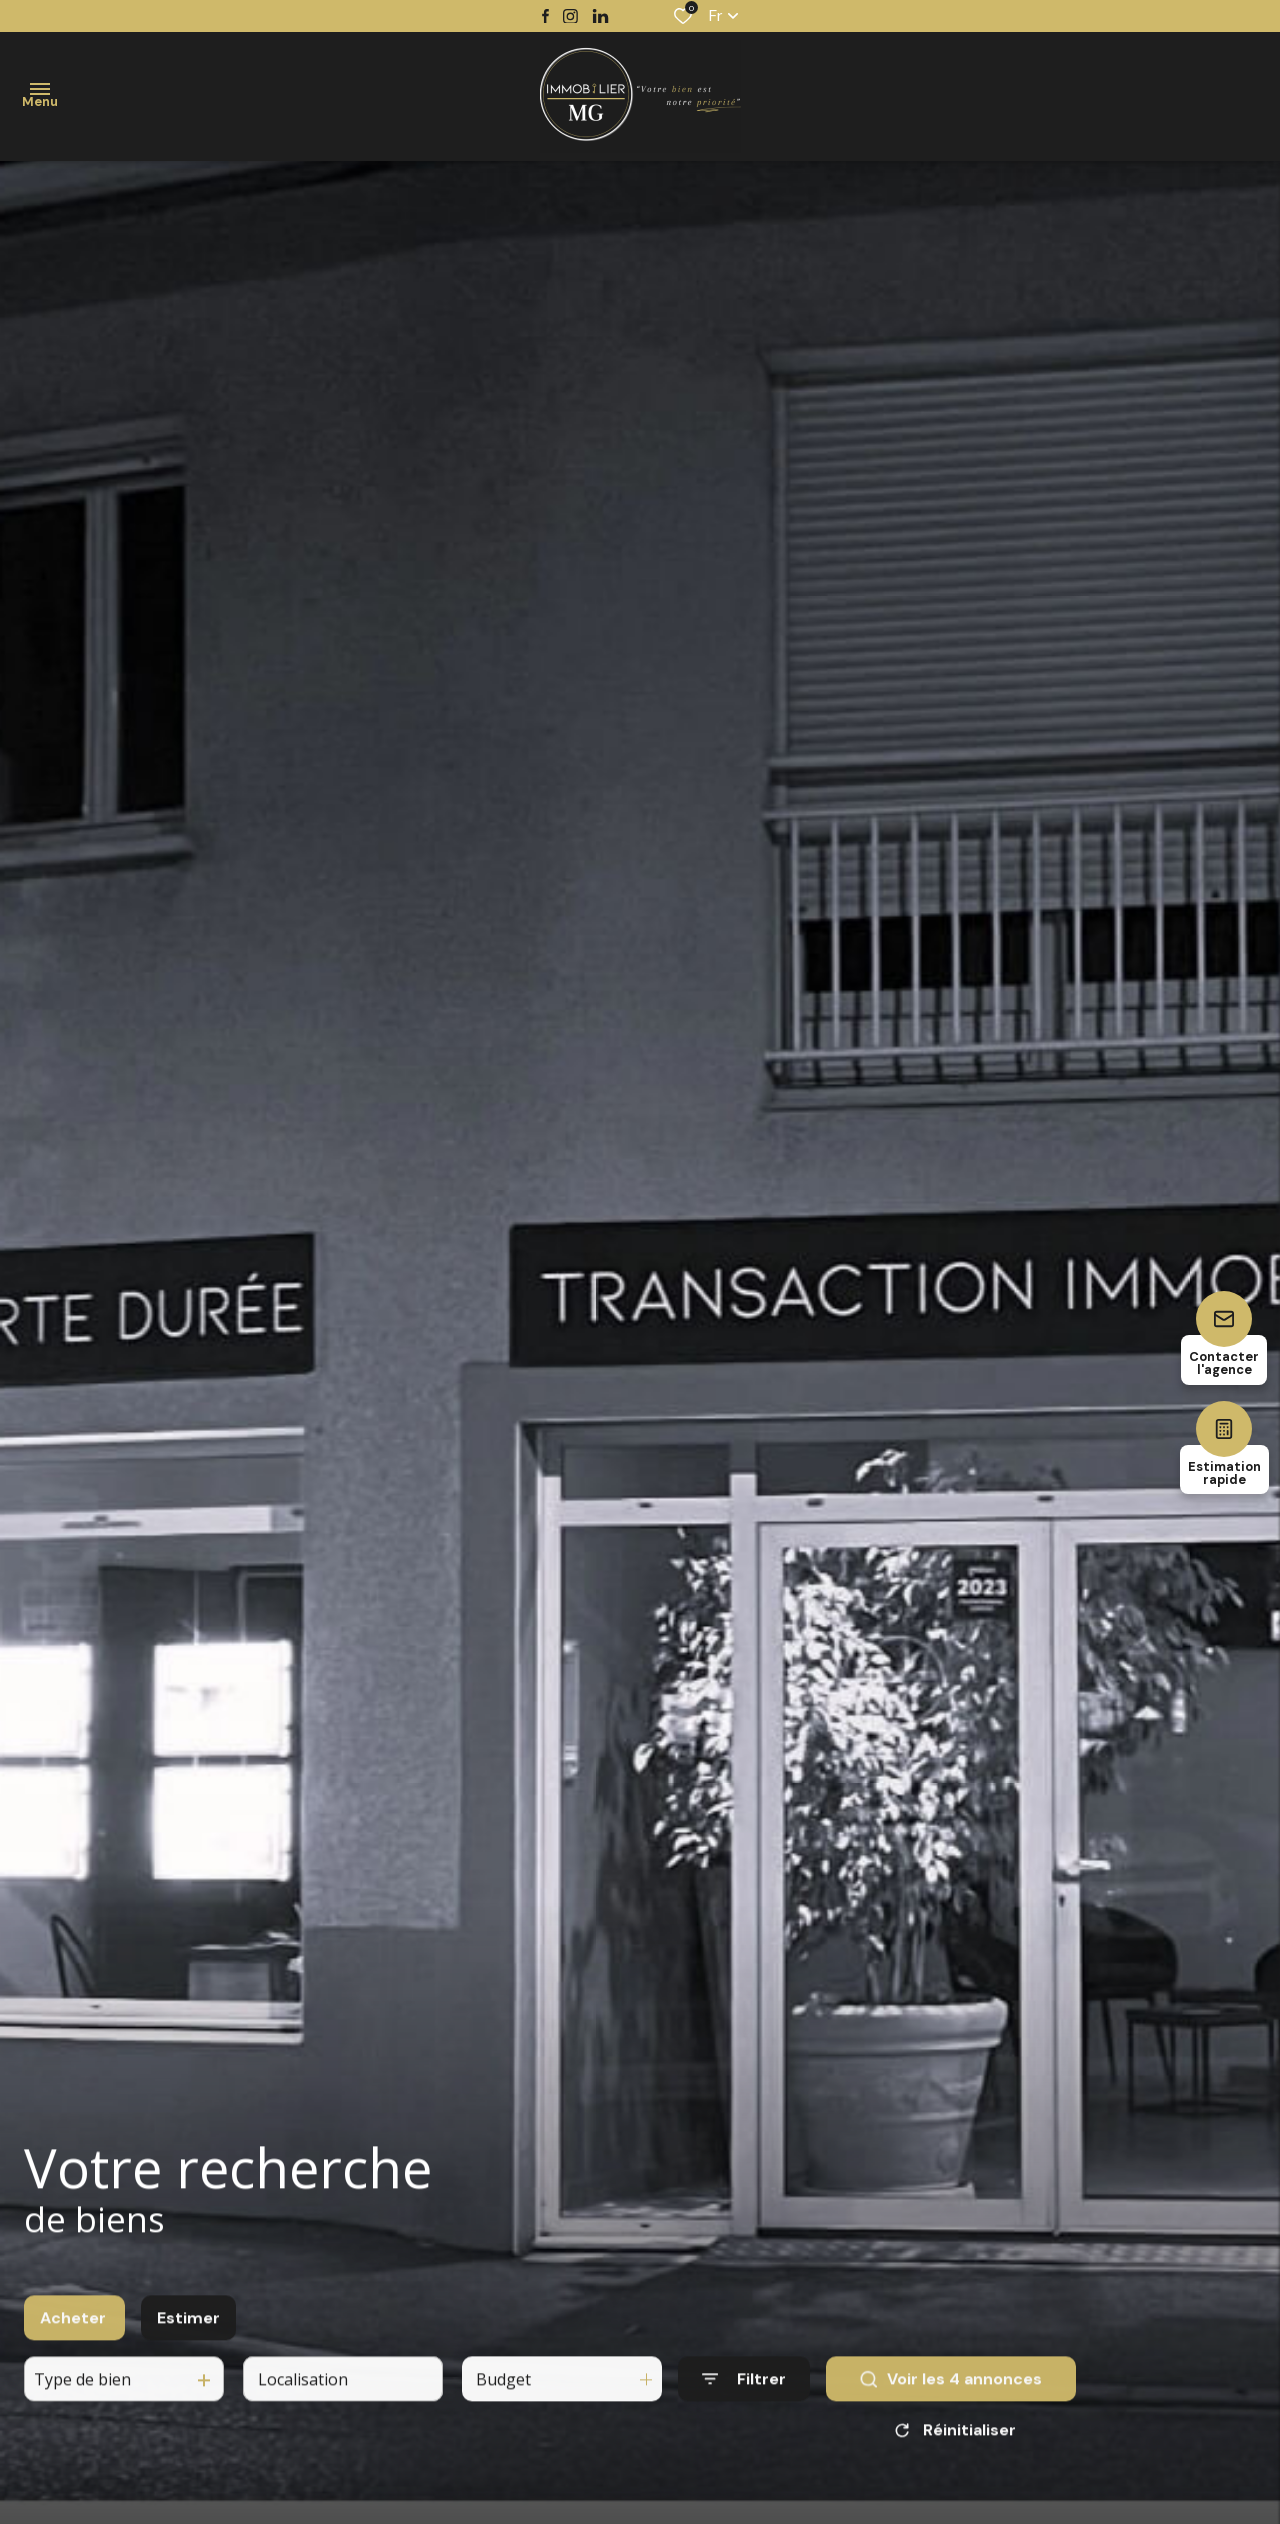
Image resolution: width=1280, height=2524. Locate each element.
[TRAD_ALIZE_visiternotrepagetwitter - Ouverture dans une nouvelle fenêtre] (600, 16)
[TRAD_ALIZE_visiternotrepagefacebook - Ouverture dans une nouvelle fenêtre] (545, 16)
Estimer (188, 2334)
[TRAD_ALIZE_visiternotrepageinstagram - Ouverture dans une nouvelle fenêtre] (570, 16)
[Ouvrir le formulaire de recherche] (744, 2396)
